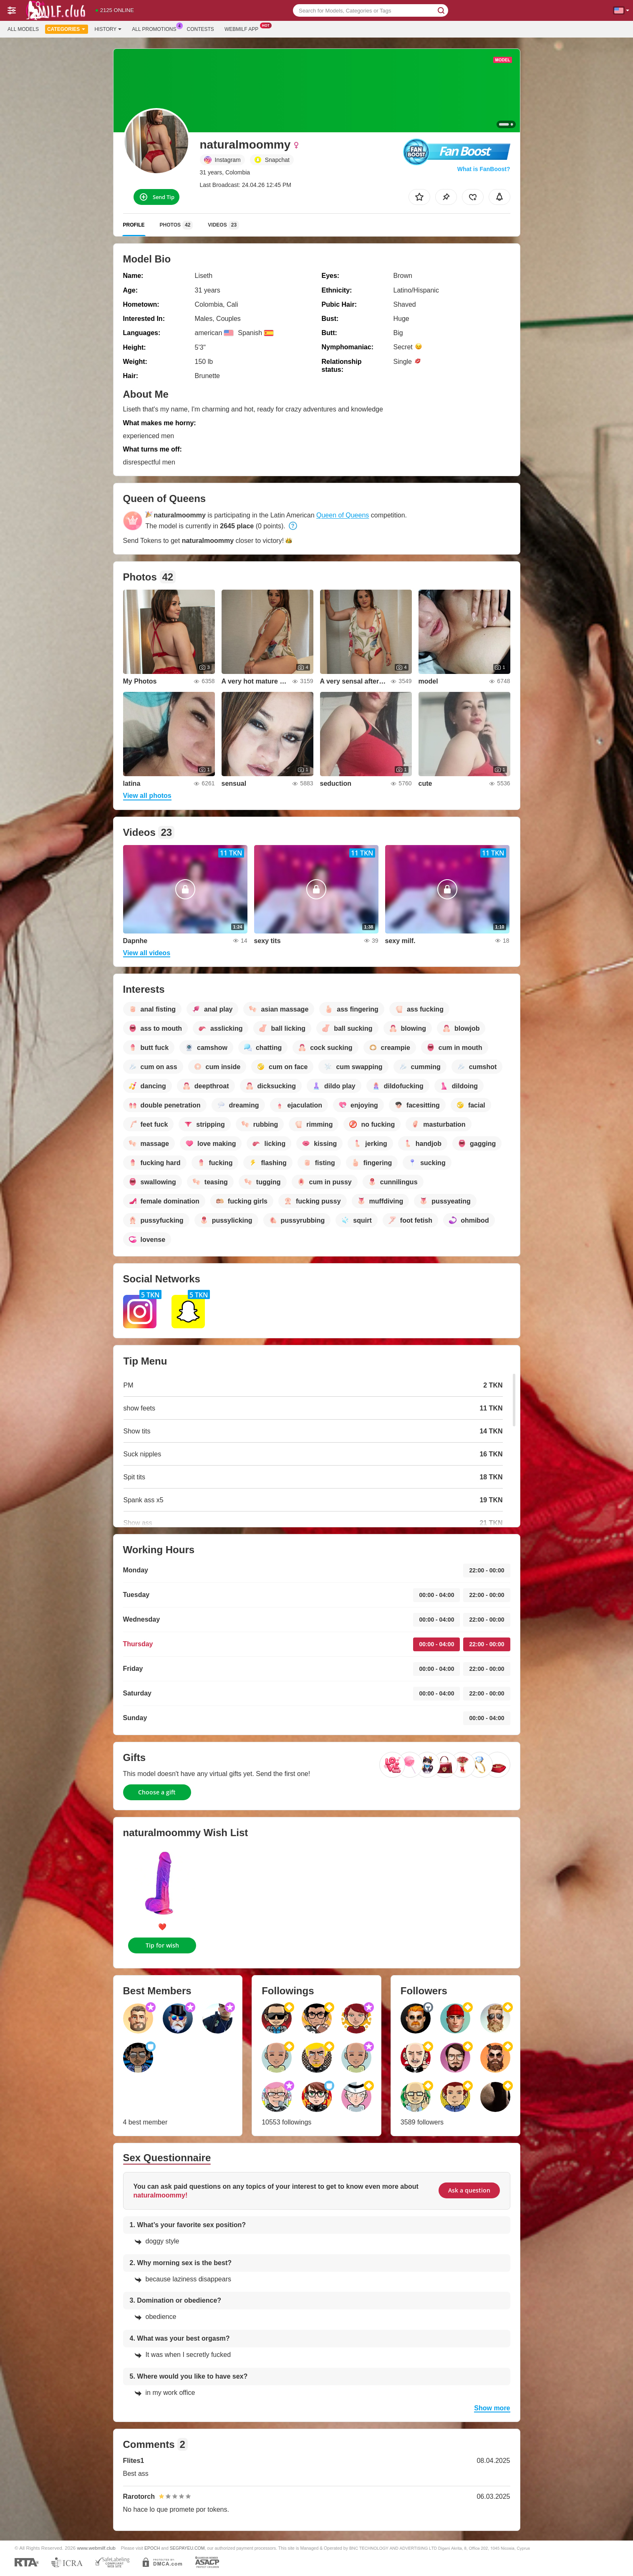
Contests (200, 29)
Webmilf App (243, 28)
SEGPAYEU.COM (187, 2548)
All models (23, 29)
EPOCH (152, 2548)
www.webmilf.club (96, 2548)
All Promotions (156, 28)
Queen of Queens (342, 515)
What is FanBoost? (483, 169)
